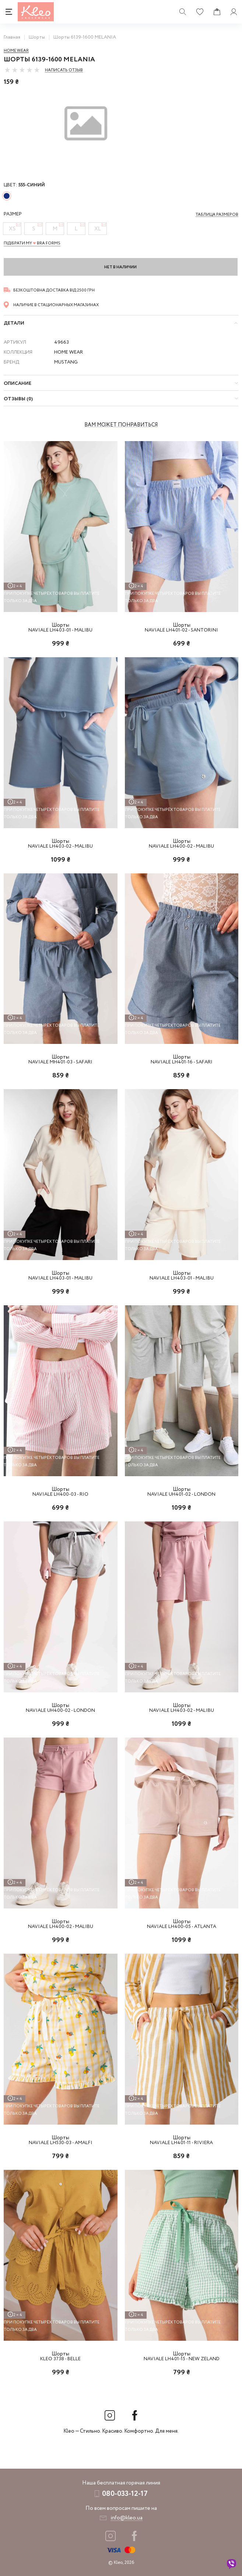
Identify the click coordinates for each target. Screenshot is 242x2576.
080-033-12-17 (125, 2493)
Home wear (16, 51)
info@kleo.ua (127, 2518)
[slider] (22, 69)
